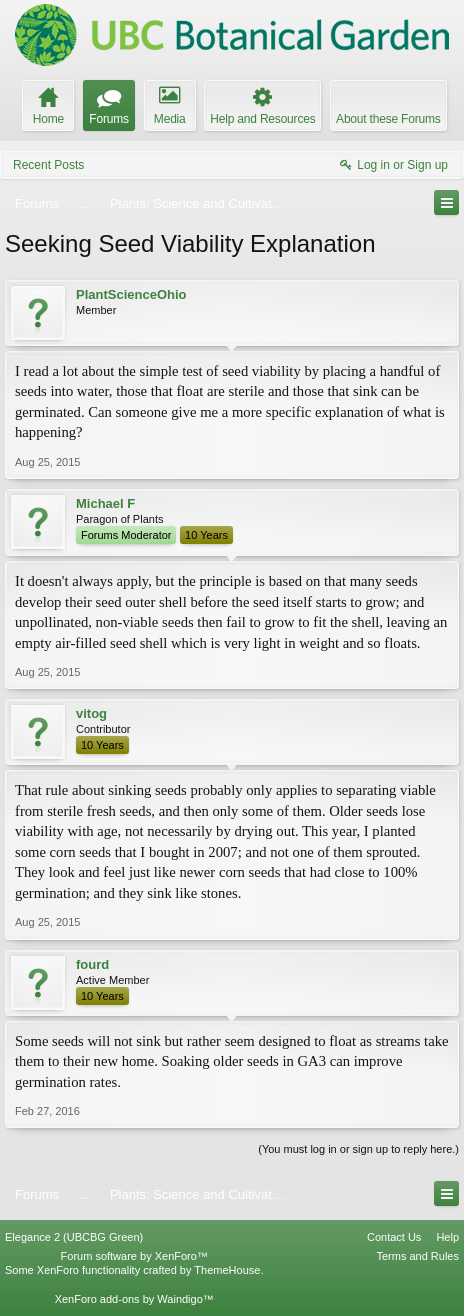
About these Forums (388, 119)
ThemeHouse (227, 1270)
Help (447, 1237)
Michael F (105, 503)
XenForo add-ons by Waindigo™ (134, 1299)
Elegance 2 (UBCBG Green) (74, 1237)
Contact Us (394, 1237)
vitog (91, 713)
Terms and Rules (417, 1256)
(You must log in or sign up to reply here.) (358, 1149)
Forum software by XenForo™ (134, 1256)
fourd (92, 964)
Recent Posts (48, 165)
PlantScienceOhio (131, 294)
